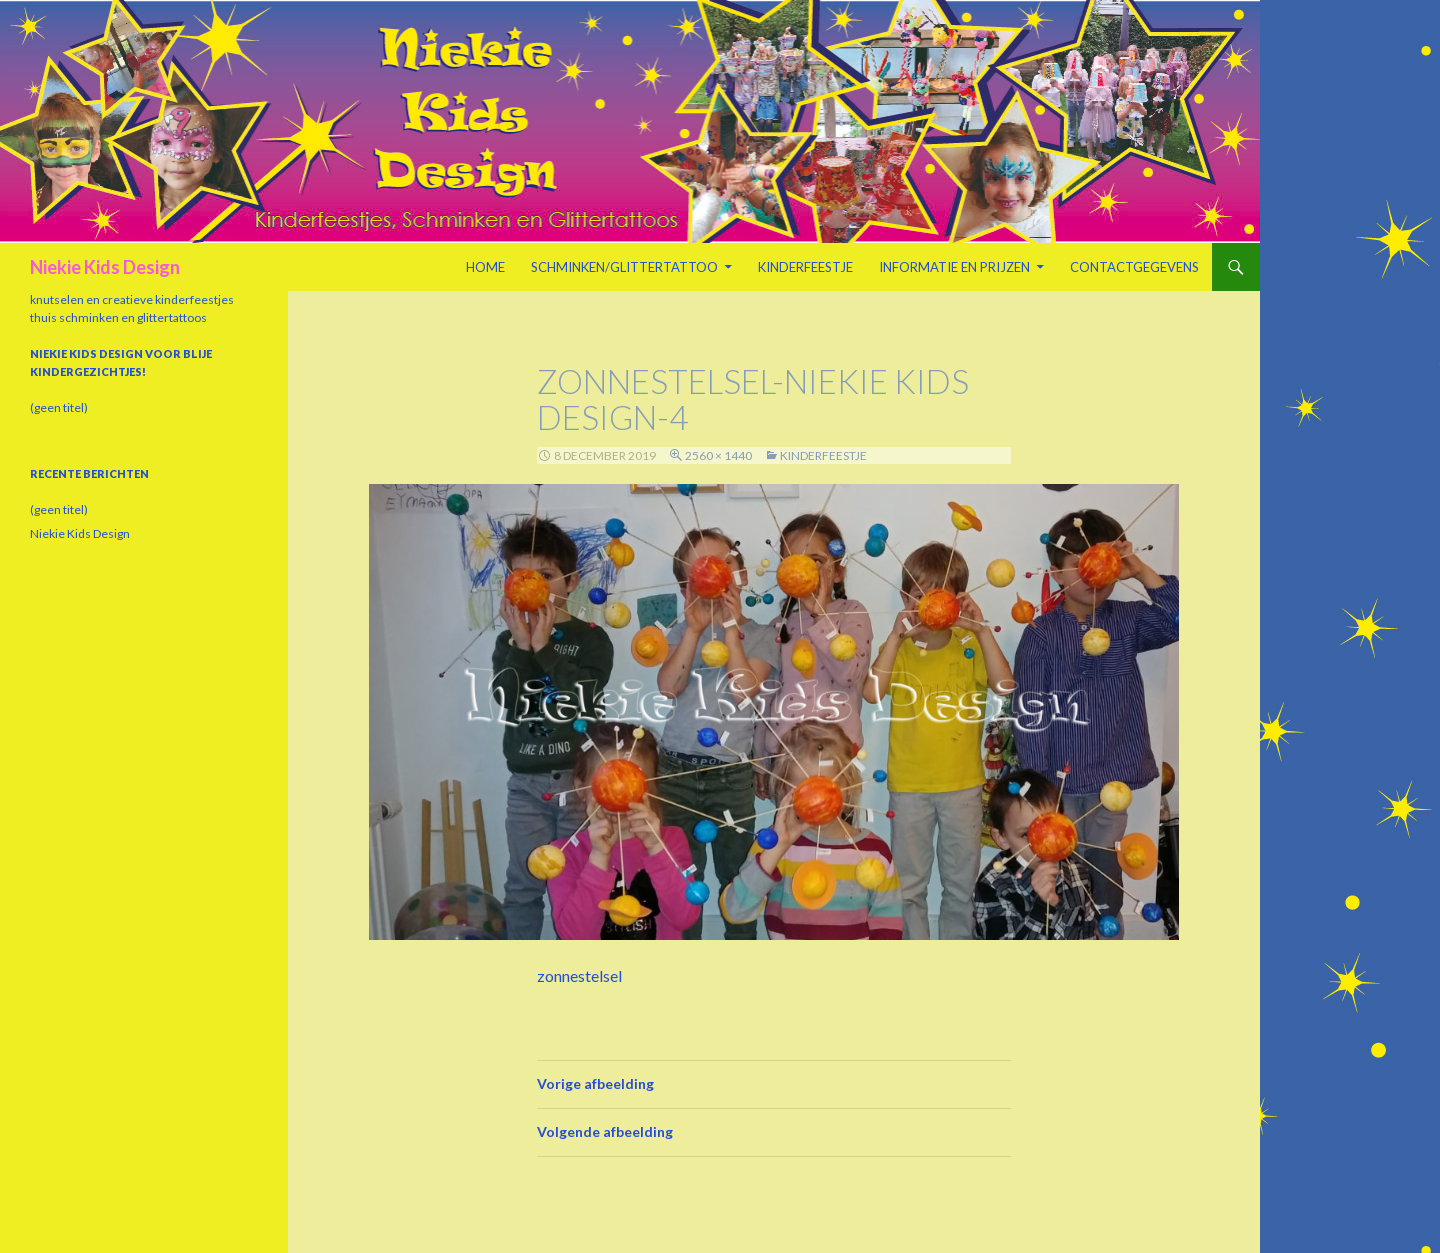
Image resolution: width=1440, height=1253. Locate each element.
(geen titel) (59, 407)
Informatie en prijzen (954, 267)
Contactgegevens (1134, 267)
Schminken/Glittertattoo (624, 267)
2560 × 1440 (718, 455)
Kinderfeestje (805, 267)
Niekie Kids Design (105, 267)
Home (485, 267)
